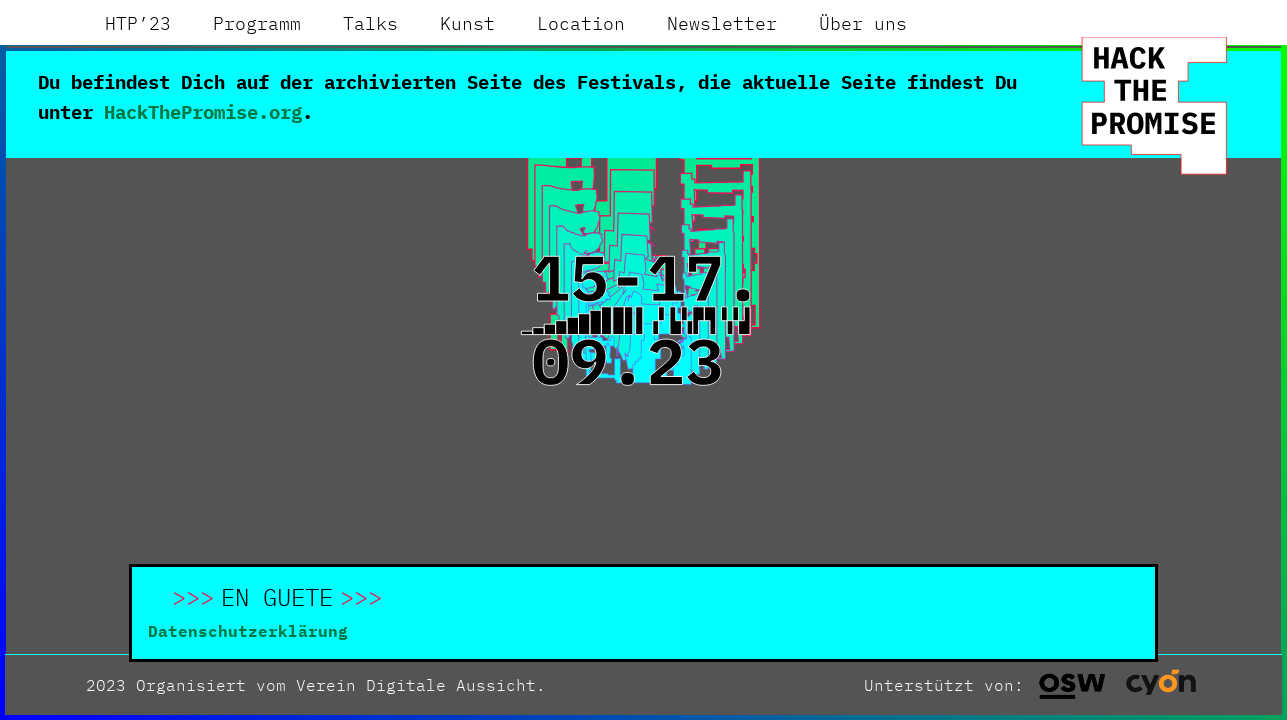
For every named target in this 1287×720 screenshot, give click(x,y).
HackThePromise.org (203, 111)
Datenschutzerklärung (248, 631)
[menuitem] (138, 24)
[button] (37, 683)
